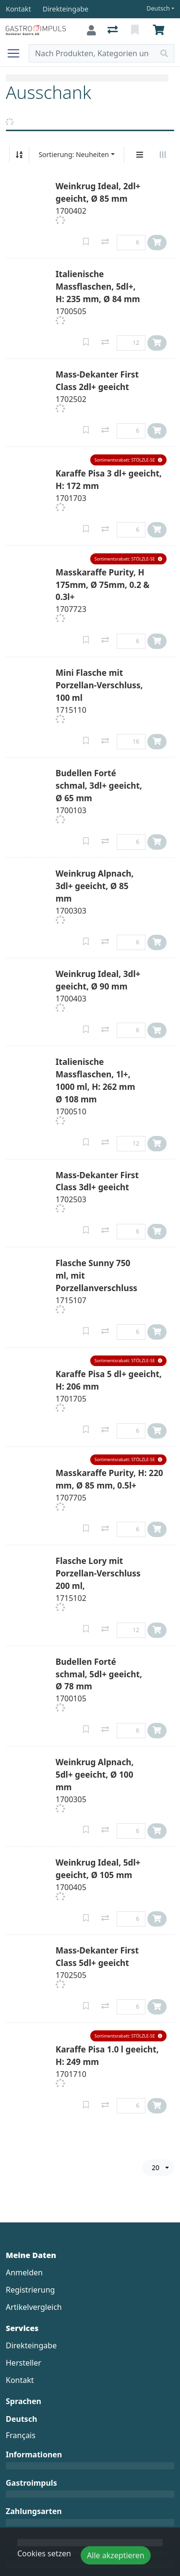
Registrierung (30, 2289)
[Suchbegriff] (92, 53)
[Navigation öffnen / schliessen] (17, 53)
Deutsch (158, 8)
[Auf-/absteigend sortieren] (19, 155)
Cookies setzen (44, 2553)
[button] (128, 459)
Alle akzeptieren (115, 2555)
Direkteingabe (31, 2345)
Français (21, 2435)
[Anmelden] (91, 30)
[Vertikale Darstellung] (139, 155)
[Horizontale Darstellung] (162, 155)
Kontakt (20, 2380)
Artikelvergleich (34, 2307)
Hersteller (23, 2362)
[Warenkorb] (160, 30)
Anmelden (24, 2272)
